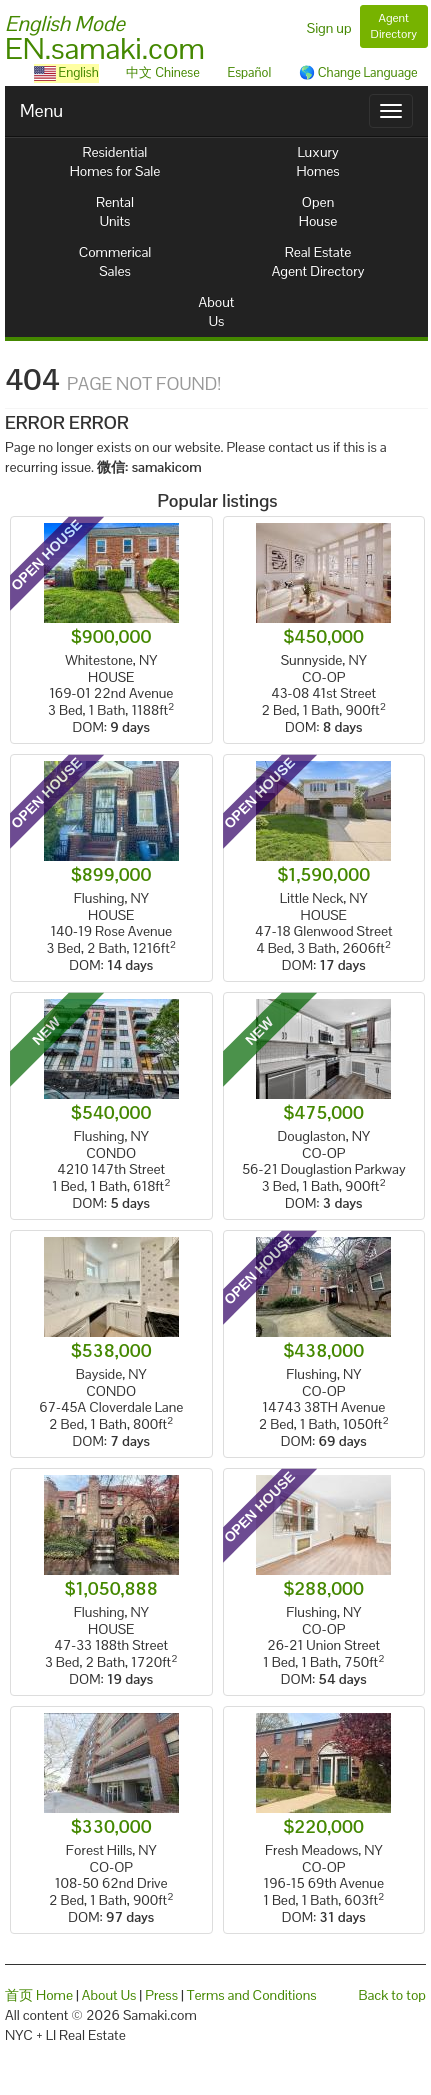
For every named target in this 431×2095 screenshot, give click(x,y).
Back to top (392, 1995)
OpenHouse (318, 211)
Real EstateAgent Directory (318, 261)
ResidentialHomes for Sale (115, 161)
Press (161, 1995)
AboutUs (217, 311)
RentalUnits (115, 211)
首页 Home (39, 1995)
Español (249, 72)
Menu (41, 110)
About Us (109, 1995)
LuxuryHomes (317, 161)
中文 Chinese (162, 72)
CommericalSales (115, 261)
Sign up (329, 28)
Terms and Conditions (252, 1995)
